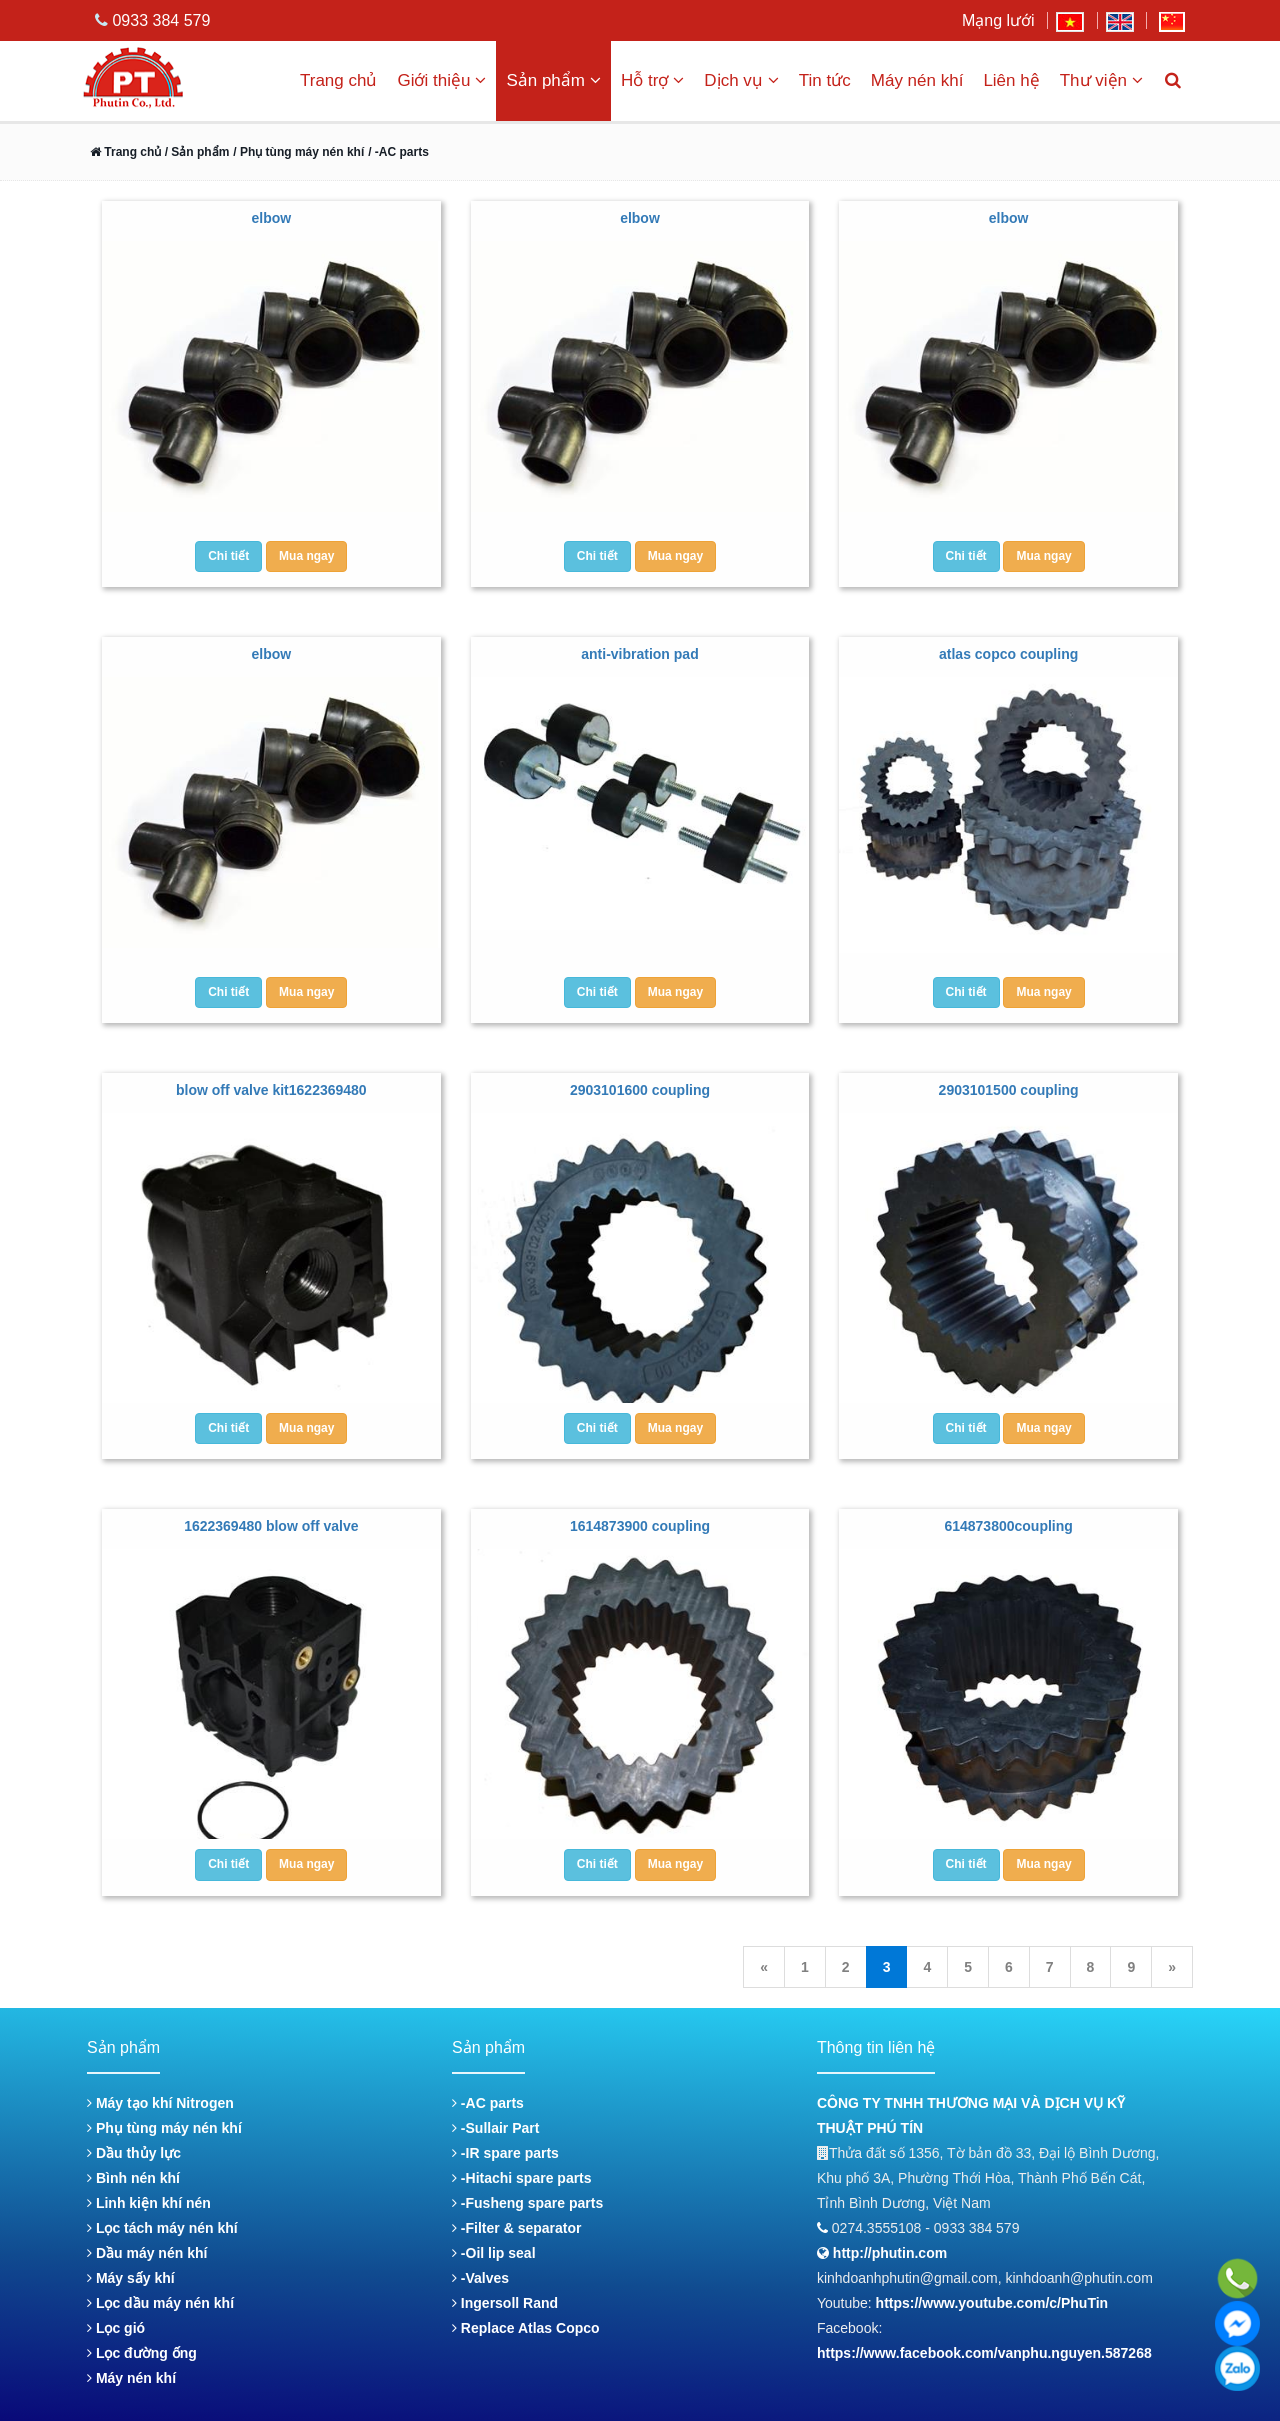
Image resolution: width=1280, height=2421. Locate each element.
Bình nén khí (133, 2178)
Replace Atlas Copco (526, 2328)
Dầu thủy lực (134, 2153)
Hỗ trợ (652, 80)
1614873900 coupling (640, 1526)
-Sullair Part (495, 2128)
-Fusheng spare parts (527, 2203)
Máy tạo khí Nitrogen (160, 2103)
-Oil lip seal (494, 2253)
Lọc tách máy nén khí (162, 2228)
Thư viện (1101, 80)
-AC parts (488, 2103)
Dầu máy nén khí (147, 2253)
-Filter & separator (516, 2228)
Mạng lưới (998, 20)
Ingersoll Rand (505, 2303)
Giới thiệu (441, 80)
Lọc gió (116, 2328)
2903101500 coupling (1009, 1090)
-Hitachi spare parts (522, 2178)
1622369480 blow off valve (271, 1526)
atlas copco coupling (1008, 654)
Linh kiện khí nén (149, 2203)
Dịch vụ (741, 80)
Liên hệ (1011, 80)
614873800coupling (1008, 1526)
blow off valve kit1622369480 (271, 1090)
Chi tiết (228, 556)
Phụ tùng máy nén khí (164, 2128)
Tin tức (825, 80)
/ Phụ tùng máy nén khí (298, 152)
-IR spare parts (505, 2153)
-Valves (480, 2278)
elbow (271, 218)
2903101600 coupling (640, 1090)
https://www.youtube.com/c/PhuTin (992, 2303)
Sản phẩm (553, 80)
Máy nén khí (917, 80)
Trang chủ (338, 80)
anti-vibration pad (639, 654)
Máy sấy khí (131, 2278)
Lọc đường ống (142, 2353)
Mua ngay (306, 556)
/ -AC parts (398, 152)
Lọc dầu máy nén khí (160, 2303)
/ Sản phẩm (195, 152)
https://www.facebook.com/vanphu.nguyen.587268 (984, 2353)
